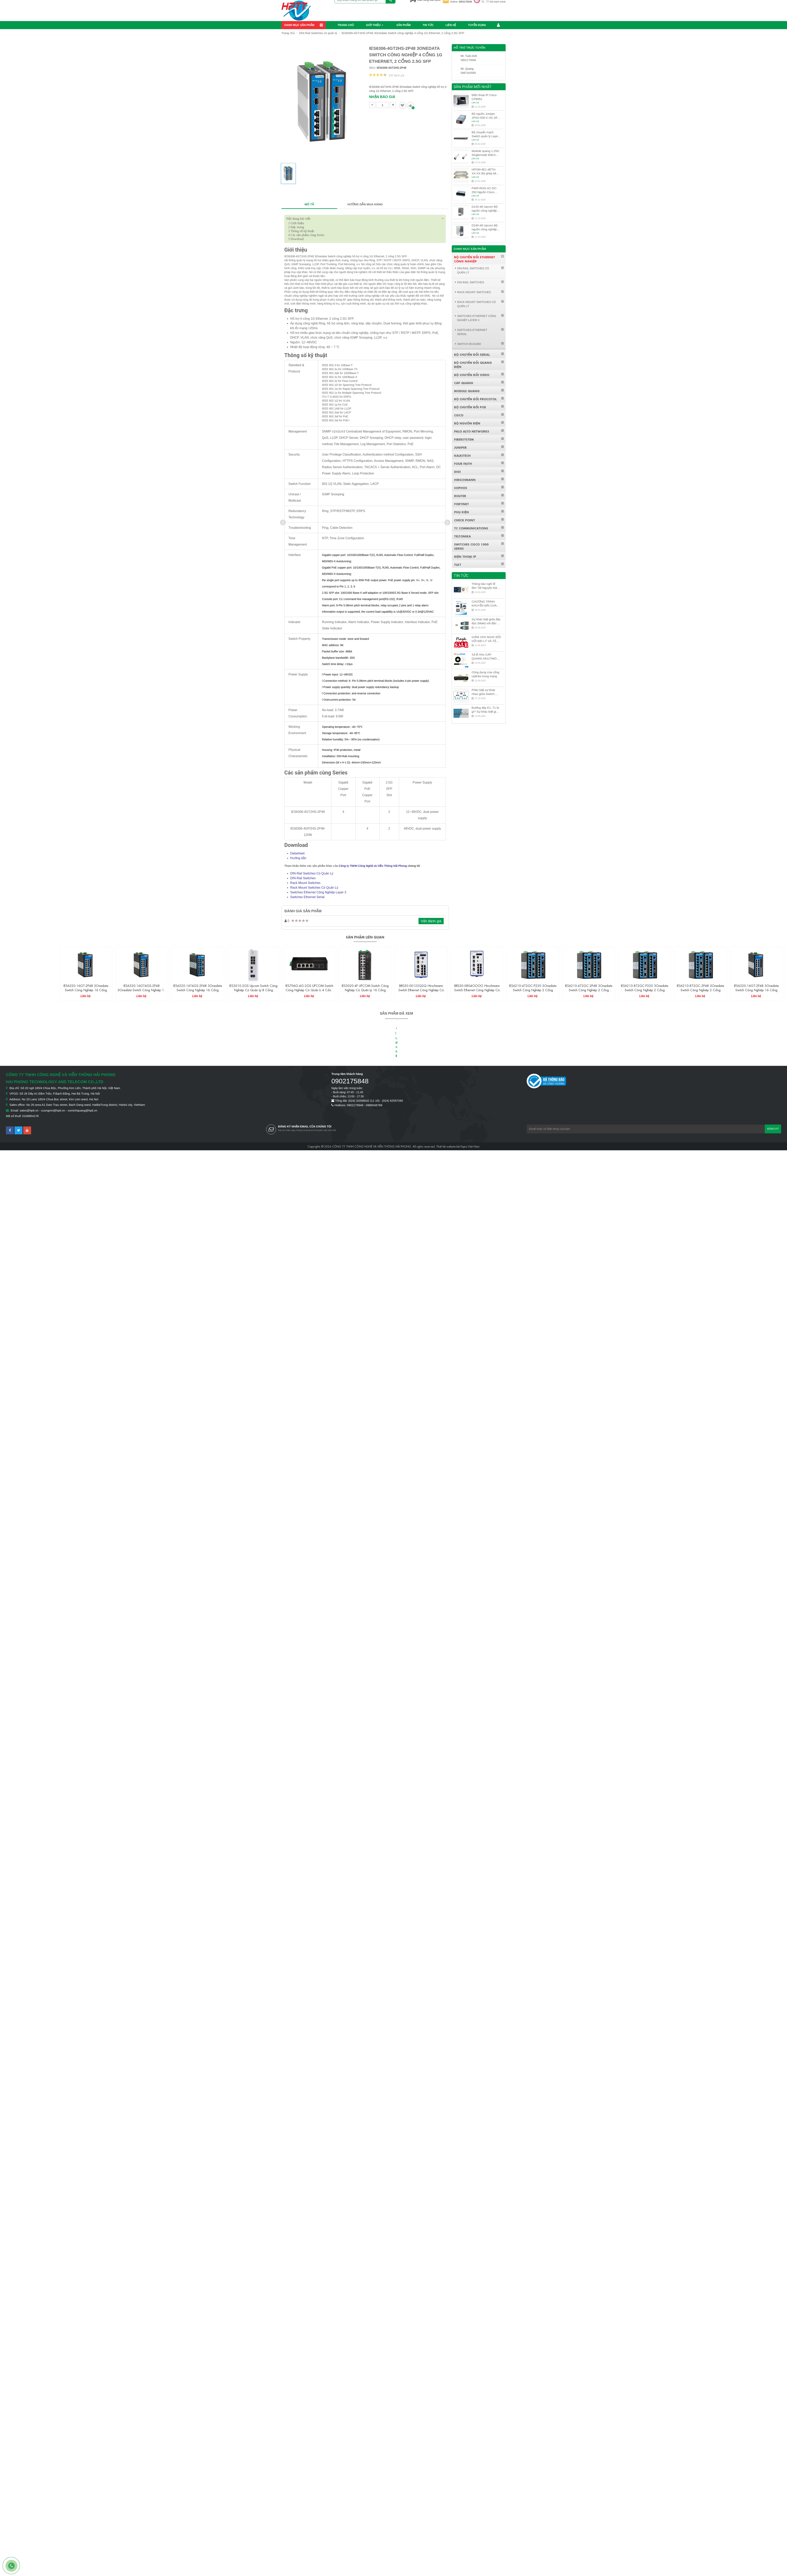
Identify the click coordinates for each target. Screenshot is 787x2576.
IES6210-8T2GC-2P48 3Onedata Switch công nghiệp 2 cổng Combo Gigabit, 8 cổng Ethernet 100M (700, 991)
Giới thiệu (373, 25)
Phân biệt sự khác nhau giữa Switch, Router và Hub (483, 692)
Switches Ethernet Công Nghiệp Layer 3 (318, 892)
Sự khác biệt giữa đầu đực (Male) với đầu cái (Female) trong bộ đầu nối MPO (486, 621)
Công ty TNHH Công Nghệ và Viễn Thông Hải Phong (373, 865)
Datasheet (297, 853)
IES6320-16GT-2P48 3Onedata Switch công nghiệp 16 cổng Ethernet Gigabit (86, 989)
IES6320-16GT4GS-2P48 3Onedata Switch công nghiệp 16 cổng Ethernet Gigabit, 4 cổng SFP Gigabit (141, 991)
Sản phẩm (403, 25)
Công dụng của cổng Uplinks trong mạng (485, 674)
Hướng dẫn (298, 858)
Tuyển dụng (477, 25)
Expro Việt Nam (470, 1146)
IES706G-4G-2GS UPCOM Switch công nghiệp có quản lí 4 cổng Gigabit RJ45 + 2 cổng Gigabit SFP (309, 989)
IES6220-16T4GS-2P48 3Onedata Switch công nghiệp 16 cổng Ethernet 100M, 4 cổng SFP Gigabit (197, 991)
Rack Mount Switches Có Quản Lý (314, 887)
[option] (288, 175)
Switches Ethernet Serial (307, 897)
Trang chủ (346, 25)
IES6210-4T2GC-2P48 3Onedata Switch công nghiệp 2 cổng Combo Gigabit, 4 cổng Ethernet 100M (588, 991)
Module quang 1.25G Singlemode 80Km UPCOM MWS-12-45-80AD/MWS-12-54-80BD (486, 153)
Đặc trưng (296, 227)
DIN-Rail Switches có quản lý (318, 33)
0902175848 (465, 1)
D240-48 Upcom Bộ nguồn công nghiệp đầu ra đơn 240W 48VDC (485, 227)
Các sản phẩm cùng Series (306, 235)
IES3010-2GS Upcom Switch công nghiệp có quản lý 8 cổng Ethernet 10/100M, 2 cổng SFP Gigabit (253, 991)
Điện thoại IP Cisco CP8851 (484, 97)
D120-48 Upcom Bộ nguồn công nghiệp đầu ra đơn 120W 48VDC (485, 209)
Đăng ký (773, 1128)
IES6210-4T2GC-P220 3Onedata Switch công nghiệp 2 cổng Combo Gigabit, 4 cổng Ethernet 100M (532, 991)
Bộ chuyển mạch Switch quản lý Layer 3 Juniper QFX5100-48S (485, 134)
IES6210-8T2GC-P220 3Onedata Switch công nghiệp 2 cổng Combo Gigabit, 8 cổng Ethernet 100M (644, 991)
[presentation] (283, 522)
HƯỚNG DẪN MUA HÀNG (365, 204)
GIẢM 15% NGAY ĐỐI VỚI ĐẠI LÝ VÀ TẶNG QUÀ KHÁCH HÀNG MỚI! (486, 639)
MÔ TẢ (309, 204)
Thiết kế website (446, 1146)
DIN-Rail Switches (303, 878)
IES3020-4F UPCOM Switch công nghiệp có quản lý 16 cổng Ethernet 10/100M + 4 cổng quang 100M (365, 991)
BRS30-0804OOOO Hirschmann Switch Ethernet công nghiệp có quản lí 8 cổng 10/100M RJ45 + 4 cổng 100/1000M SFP (477, 991)
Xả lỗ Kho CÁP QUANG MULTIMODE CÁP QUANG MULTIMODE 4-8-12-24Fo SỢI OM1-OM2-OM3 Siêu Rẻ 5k (486, 656)
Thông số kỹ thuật (301, 231)
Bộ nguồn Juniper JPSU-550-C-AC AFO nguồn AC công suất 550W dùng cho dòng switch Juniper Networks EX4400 (486, 116)
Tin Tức (428, 25)
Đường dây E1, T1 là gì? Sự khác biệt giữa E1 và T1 (486, 710)
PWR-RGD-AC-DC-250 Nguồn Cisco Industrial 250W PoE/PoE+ (484, 190)
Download (296, 239)
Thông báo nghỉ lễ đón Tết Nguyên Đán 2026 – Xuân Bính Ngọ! (485, 586)
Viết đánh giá (431, 921)
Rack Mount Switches (305, 883)
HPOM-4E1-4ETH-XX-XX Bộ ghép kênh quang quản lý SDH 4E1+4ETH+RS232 (486, 171)
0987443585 (468, 72)
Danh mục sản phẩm (299, 25)
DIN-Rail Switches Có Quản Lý (311, 873)
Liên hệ (450, 25)
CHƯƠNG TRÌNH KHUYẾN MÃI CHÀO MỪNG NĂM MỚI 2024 (485, 604)
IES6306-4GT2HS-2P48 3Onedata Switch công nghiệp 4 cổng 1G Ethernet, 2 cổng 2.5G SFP (403, 33)
